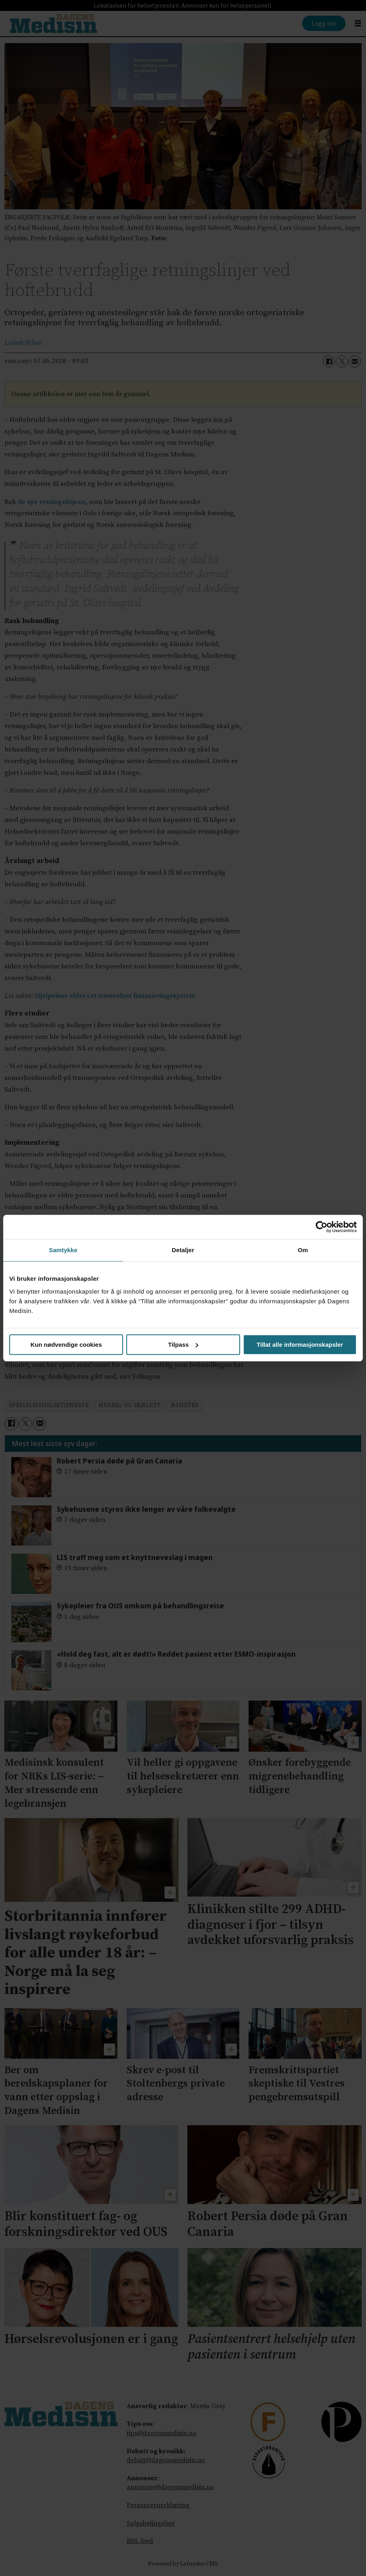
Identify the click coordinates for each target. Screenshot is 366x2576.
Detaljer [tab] (183, 1250)
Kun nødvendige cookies (66, 1344)
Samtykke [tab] (63, 1250)
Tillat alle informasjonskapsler (300, 1344)
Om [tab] (303, 1250)
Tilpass (183, 1344)
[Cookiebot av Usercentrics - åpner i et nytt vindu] (321, 1227)
